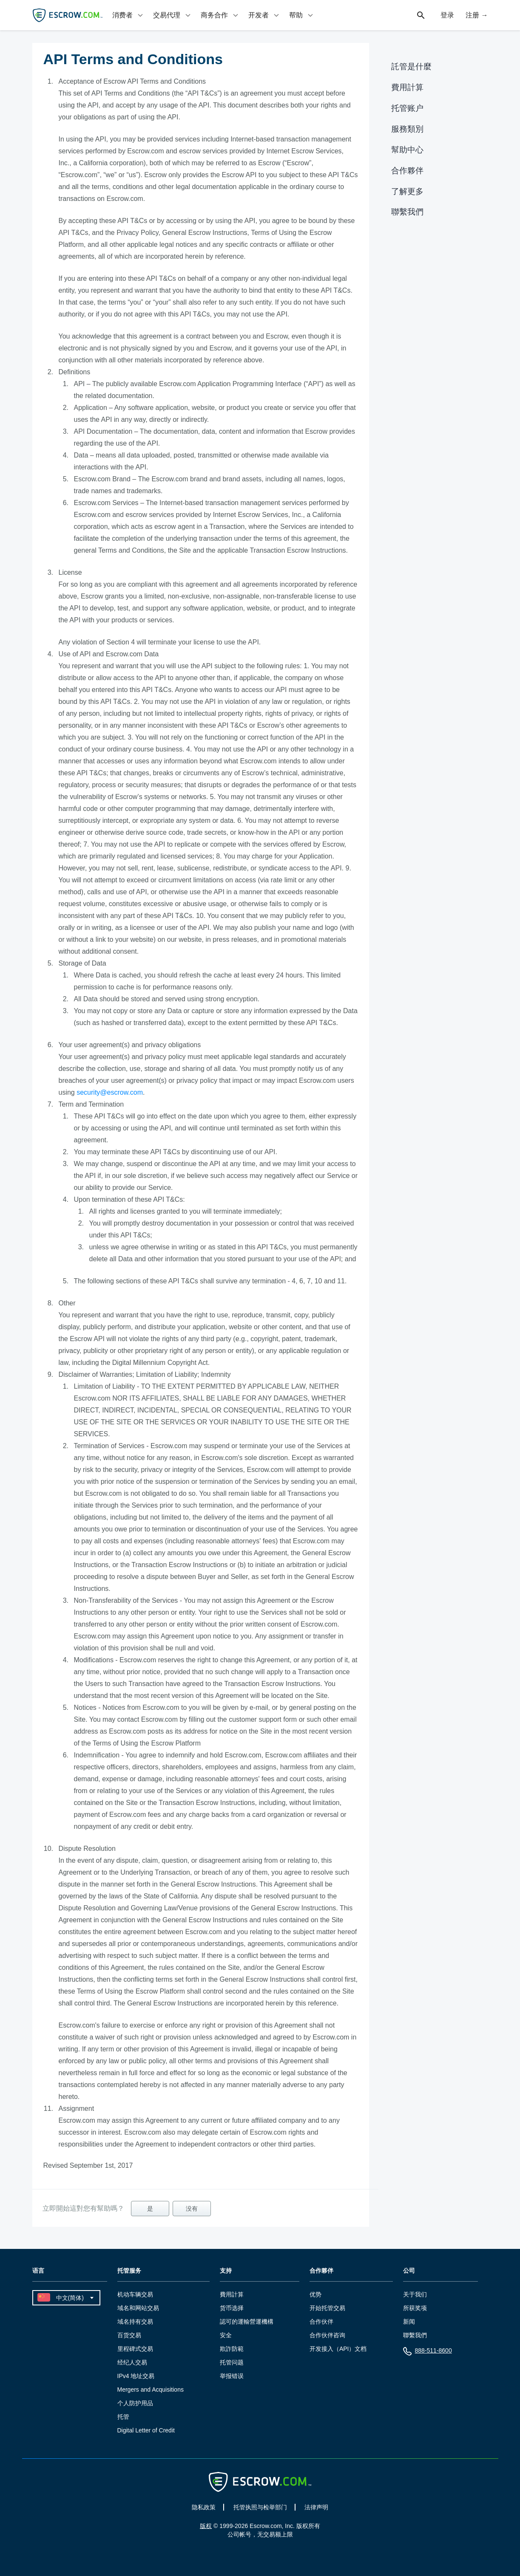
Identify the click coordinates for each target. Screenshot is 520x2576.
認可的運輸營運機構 (246, 2321)
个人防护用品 (135, 2403)
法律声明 (316, 2507)
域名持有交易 (135, 2321)
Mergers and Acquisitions (150, 2389)
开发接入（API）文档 (338, 2348)
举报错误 (232, 2376)
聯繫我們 (407, 211)
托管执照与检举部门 (260, 2507)
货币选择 (232, 2308)
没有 (192, 2208)
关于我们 (415, 2294)
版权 (206, 2525)
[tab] (128, 15)
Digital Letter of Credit (146, 2430)
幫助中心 (407, 149)
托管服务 (129, 2271)
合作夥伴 (407, 170)
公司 (409, 2271)
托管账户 (407, 108)
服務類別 (407, 128)
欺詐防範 (232, 2348)
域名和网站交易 (138, 2308)
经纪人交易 (132, 2362)
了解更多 (407, 191)
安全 (226, 2335)
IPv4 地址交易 (136, 2376)
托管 (123, 2416)
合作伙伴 (321, 2321)
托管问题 (232, 2362)
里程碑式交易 (135, 2348)
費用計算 (407, 87)
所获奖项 (415, 2308)
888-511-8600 (427, 2352)
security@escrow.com (110, 1092)
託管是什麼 (411, 66)
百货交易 (129, 2335)
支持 (226, 2271)
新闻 (409, 2321)
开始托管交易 (327, 2308)
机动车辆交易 (135, 2294)
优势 (315, 2294)
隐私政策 (204, 2507)
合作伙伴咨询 (327, 2335)
